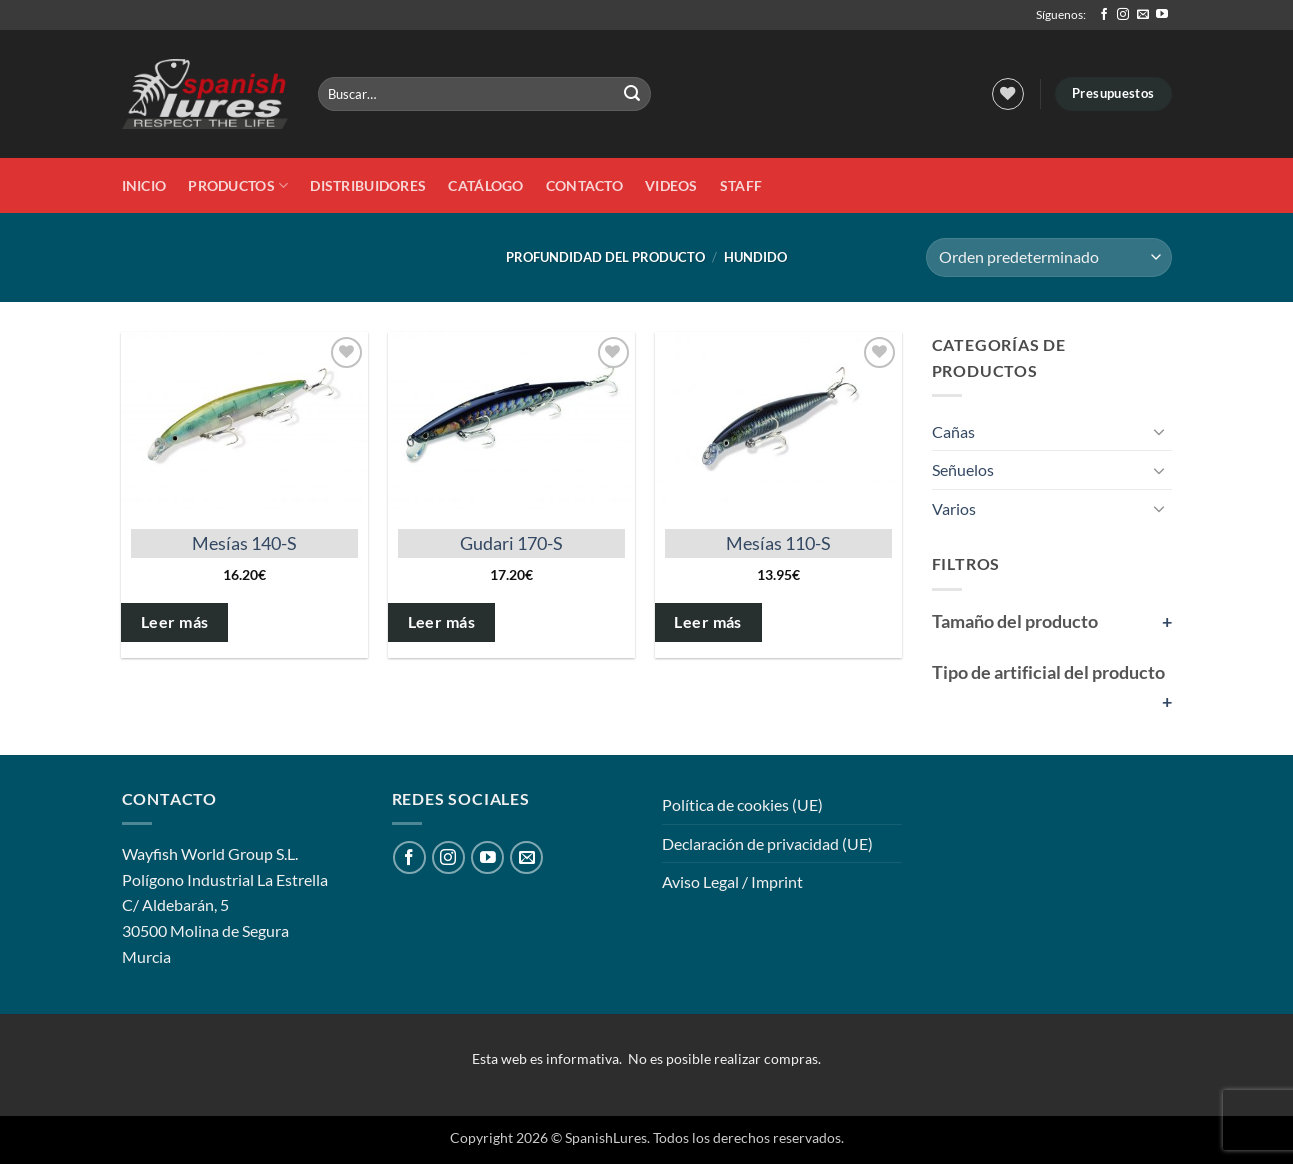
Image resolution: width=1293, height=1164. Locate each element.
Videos (671, 185)
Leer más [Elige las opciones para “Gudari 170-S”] (442, 622)
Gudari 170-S (511, 543)
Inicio (144, 185)
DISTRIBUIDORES (368, 185)
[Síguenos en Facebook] (1104, 15)
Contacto (584, 185)
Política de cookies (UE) (742, 804)
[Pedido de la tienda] (1048, 257)
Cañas (953, 431)
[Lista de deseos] (1008, 94)
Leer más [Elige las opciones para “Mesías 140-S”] (175, 622)
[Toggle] (1160, 431)
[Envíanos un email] (1143, 15)
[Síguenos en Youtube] (1162, 15)
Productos (238, 185)
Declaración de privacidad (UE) (767, 843)
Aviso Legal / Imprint (732, 881)
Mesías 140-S (244, 543)
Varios (954, 508)
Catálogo (485, 185)
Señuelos (963, 469)
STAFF (741, 185)
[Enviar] (633, 94)
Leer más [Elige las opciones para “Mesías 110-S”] (708, 622)
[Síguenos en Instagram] (1123, 15)
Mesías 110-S (778, 543)
